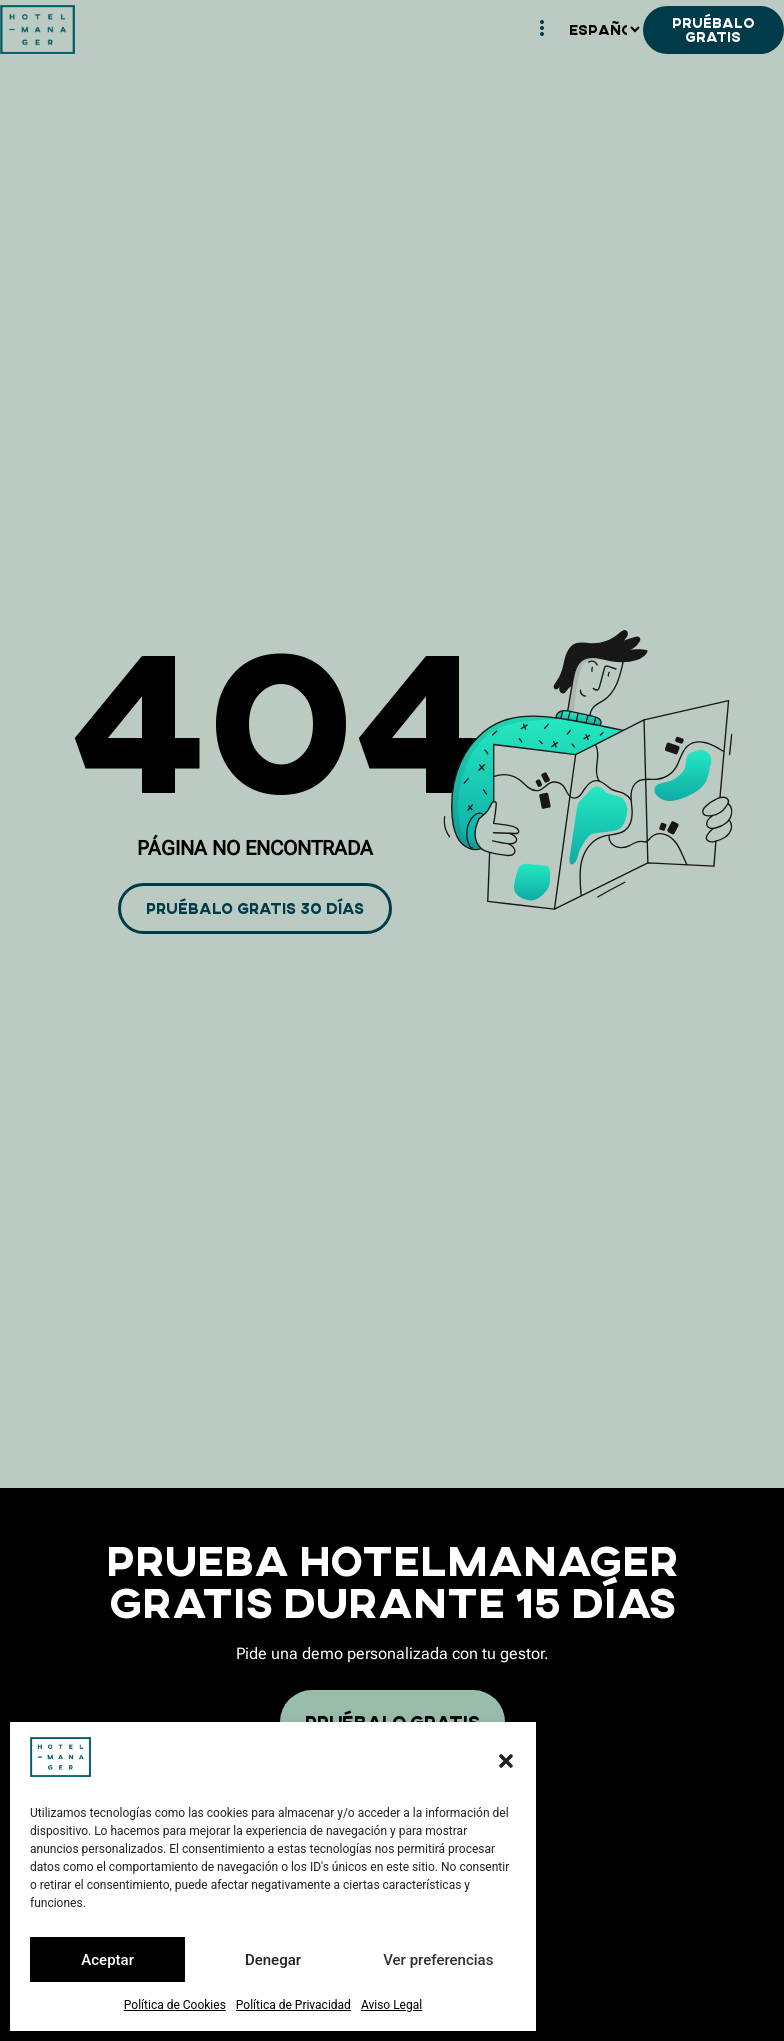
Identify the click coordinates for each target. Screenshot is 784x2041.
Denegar (273, 1960)
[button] (506, 1761)
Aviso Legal (391, 2005)
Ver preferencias (438, 1960)
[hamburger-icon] (542, 30)
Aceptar (107, 1960)
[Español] (604, 29)
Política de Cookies (175, 2005)
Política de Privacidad (293, 2005)
